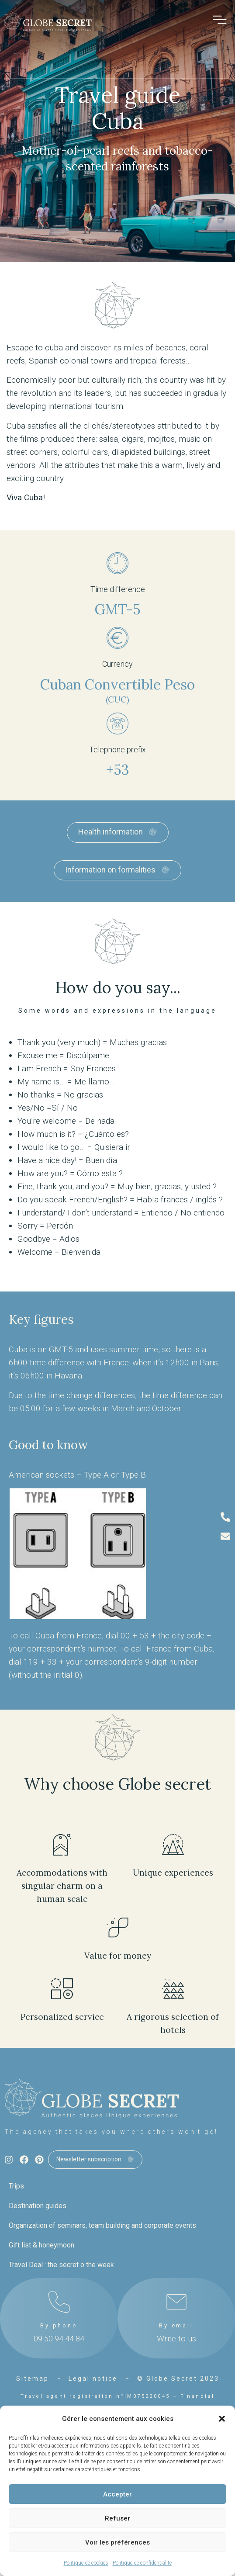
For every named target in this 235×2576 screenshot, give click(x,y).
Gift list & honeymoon (41, 2245)
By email (176, 2325)
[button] (222, 2418)
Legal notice (93, 2378)
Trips (16, 2186)
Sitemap (32, 2378)
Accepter (117, 2494)
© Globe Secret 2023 (178, 2378)
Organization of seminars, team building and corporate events (102, 2225)
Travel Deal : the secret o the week (61, 2265)
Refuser (117, 2518)
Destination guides (37, 2206)
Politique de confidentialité (142, 2563)
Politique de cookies (86, 2563)
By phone (58, 2325)
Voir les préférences (117, 2542)
